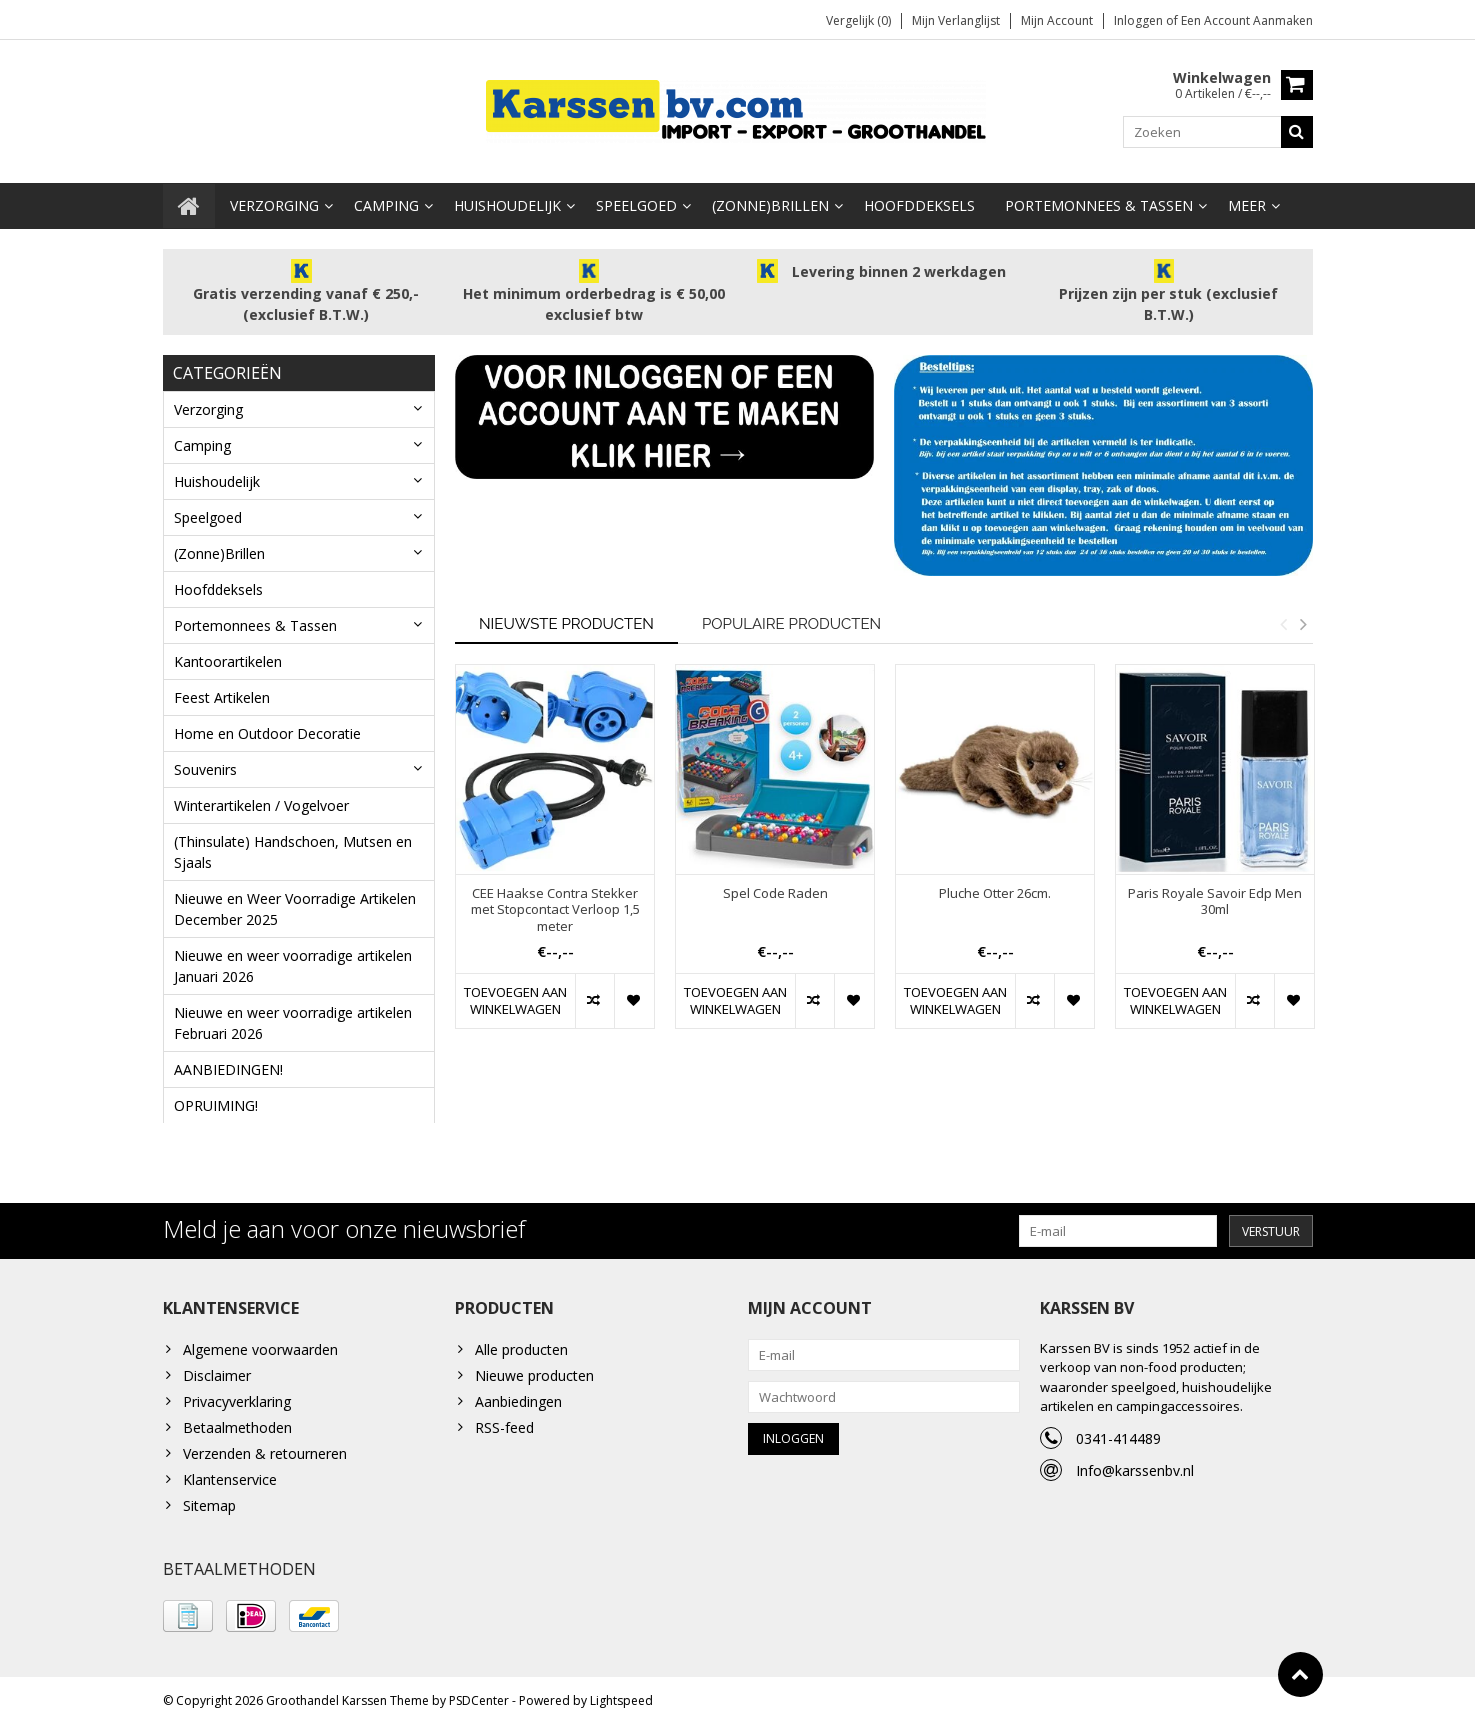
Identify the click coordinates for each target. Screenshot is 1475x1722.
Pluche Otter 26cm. (995, 888)
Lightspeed (621, 1697)
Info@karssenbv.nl (1135, 1467)
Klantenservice (230, 1476)
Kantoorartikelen (228, 656)
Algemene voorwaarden (260, 1346)
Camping (386, 200)
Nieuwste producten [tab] (566, 619)
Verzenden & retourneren (265, 1450)
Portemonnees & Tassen (1099, 200)
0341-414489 (1118, 1435)
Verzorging (274, 200)
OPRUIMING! (216, 1100)
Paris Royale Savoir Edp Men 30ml (1215, 897)
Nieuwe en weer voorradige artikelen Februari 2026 (293, 1018)
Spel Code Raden (775, 888)
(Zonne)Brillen (770, 200)
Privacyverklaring (237, 1398)
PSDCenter (479, 1697)
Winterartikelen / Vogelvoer (261, 800)
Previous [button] (1284, 619)
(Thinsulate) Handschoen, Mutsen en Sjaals (293, 847)
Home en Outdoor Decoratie (267, 728)
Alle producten (521, 1346)
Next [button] (1304, 619)
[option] (555, 851)
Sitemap (209, 1502)
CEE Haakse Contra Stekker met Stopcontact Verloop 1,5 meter (555, 905)
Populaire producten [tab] (791, 619)
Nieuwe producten (534, 1372)
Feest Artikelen (222, 692)
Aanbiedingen (518, 1398)
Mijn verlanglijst (956, 20)
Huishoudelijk (507, 200)
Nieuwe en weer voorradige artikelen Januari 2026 (293, 961)
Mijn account (1057, 20)
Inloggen (1140, 20)
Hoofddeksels (919, 200)
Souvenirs (205, 764)
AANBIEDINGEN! (228, 1064)
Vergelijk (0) (858, 20)
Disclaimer (217, 1372)
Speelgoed (636, 200)
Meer (1247, 200)
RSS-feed (504, 1424)
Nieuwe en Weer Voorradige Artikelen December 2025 (295, 904)
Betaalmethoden (237, 1424)
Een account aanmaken (1247, 20)
